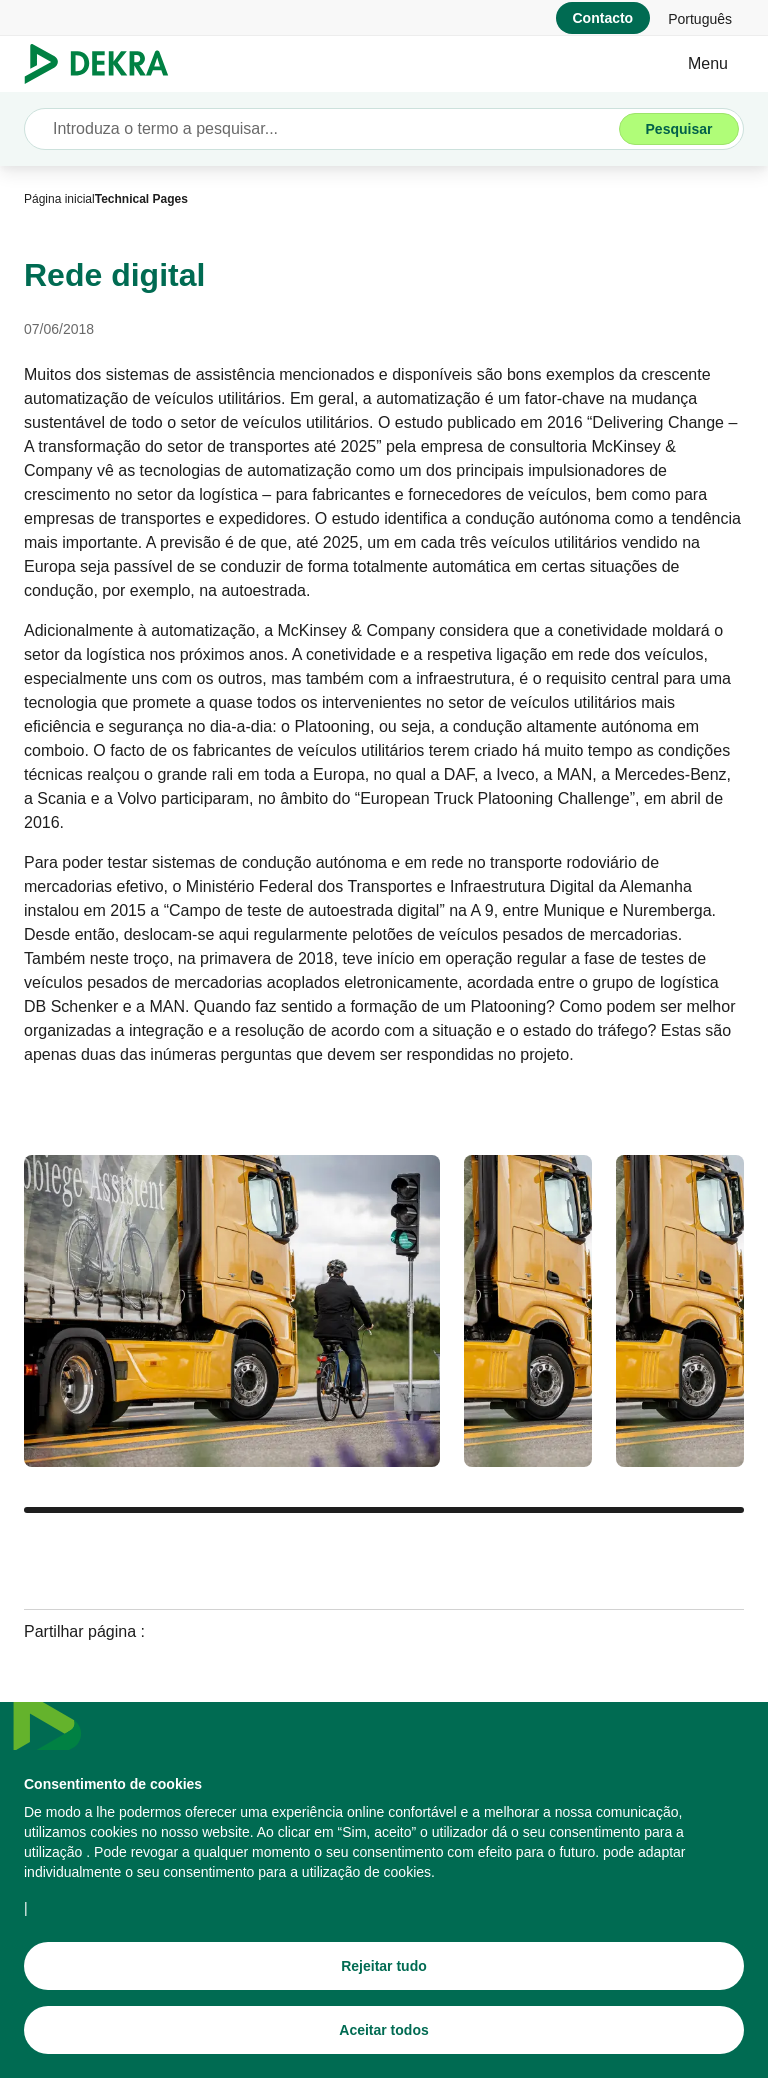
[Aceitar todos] (384, 2038)
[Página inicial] (59, 199)
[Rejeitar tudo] (384, 1974)
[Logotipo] (104, 64)
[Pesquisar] (679, 129)
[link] (700, 18)
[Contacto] (603, 18)
